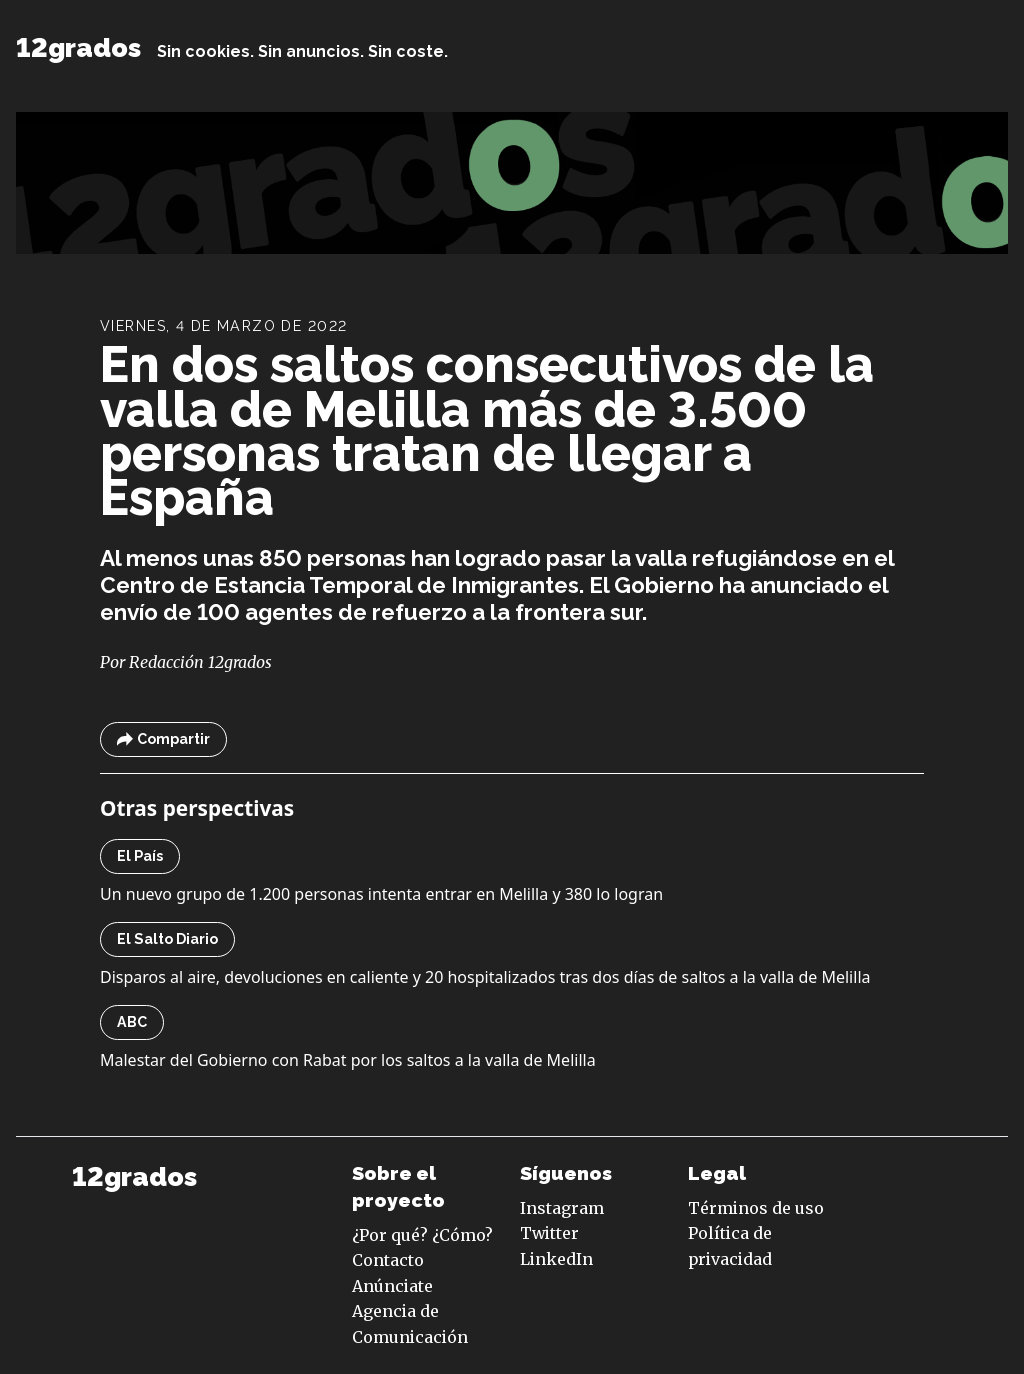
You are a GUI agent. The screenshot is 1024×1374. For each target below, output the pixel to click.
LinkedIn (556, 1259)
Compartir (163, 739)
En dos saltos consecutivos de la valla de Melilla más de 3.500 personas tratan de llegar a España (487, 431)
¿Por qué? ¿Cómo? (422, 1235)
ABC (132, 1022)
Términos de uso (756, 1208)
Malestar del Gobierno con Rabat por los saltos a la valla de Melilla (348, 1060)
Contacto (388, 1260)
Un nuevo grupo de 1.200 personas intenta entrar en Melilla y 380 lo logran (381, 894)
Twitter (549, 1233)
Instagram (562, 1208)
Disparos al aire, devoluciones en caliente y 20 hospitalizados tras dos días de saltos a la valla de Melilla (485, 977)
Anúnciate (392, 1286)
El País (140, 856)
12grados (78, 47)
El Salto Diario (167, 939)
